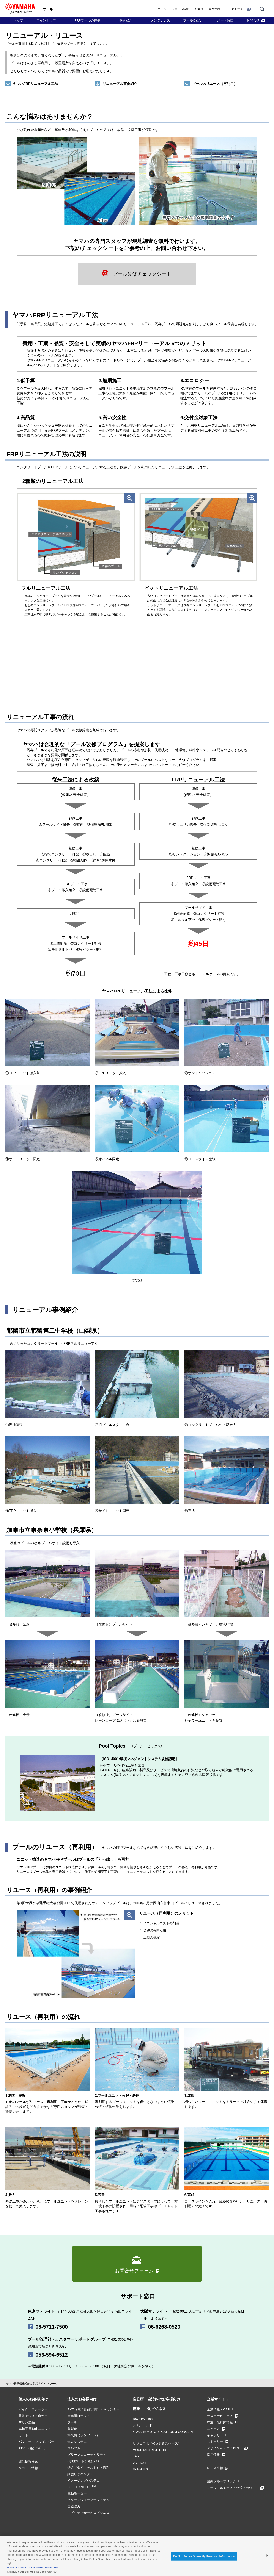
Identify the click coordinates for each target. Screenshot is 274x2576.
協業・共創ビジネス (149, 2409)
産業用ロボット (78, 2416)
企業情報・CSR (221, 2409)
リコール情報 (180, 9)
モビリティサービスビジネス (88, 2513)
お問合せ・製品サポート (210, 9)
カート (23, 2435)
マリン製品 (27, 2422)
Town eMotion (143, 2419)
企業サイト (241, 9)
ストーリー (217, 2441)
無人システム (77, 2441)
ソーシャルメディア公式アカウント (235, 2488)
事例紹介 (125, 20)
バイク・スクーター (33, 2409)
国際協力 (73, 2506)
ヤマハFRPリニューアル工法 (35, 84)
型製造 (72, 2429)
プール (53, 2383)
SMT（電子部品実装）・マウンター (93, 2409)
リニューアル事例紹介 (120, 84)
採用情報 (216, 2454)
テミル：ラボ (142, 2425)
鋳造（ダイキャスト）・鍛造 (88, 2467)
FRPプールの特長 (87, 20)
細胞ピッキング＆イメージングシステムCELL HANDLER (83, 2480)
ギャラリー (217, 2435)
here (153, 2550)
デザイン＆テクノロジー (227, 2448)
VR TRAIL (140, 2463)
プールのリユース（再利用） (214, 84)
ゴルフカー (75, 2448)
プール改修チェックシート (142, 274)
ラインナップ (46, 20)
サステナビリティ (222, 2416)
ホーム (161, 9)
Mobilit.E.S (140, 2469)
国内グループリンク (224, 2481)
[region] (137, 2556)
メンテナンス (160, 20)
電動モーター (77, 2493)
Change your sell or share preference (32, 2571)
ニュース (216, 2429)
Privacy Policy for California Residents (32, 2567)
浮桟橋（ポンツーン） (83, 2435)
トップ (18, 20)
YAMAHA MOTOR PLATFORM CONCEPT (163, 2432)
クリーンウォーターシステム (88, 2500)
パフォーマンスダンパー (36, 2441)
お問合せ (256, 20)
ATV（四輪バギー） (33, 2448)
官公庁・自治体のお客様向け (156, 2399)
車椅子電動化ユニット (35, 2429)
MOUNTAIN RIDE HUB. (150, 2450)
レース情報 (217, 2468)
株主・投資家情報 (222, 2422)
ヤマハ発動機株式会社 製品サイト (26, 2383)
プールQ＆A (192, 20)
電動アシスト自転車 (33, 2416)
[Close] (267, 2555)
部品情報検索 (28, 2461)
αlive (136, 2456)
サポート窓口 (223, 20)
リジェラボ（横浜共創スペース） (157, 2443)
